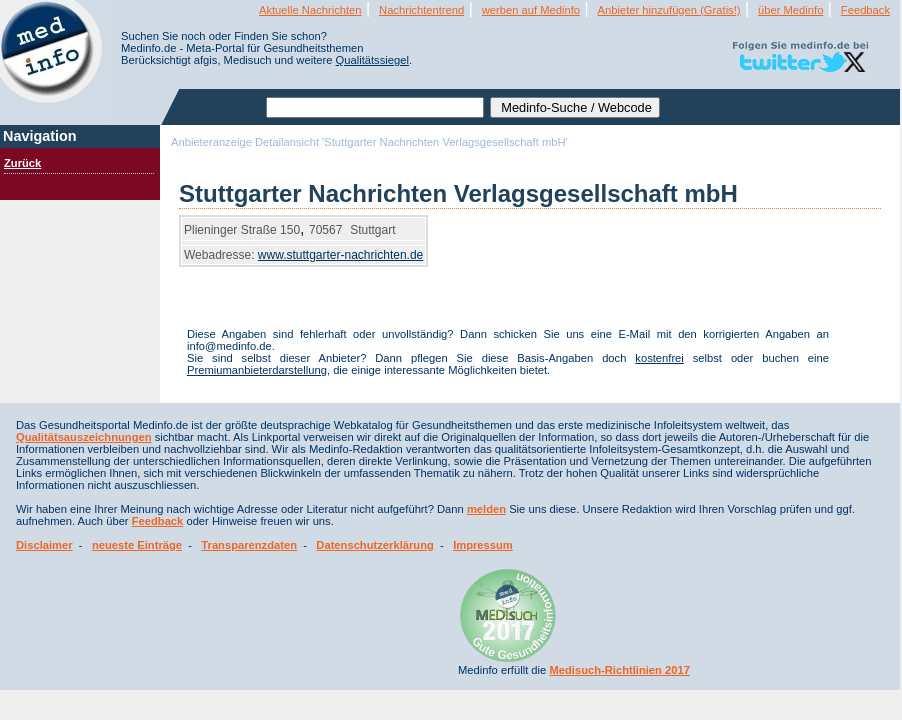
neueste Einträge (137, 545)
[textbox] (375, 107)
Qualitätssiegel (372, 60)
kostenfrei (659, 358)
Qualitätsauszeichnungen (84, 437)
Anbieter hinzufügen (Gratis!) (669, 10)
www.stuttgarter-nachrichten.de (340, 255)
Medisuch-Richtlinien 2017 (619, 670)
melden (486, 509)
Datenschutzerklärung (375, 545)
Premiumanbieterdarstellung (257, 370)
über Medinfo (790, 10)
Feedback (865, 10)
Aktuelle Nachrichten (310, 10)
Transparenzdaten (249, 545)
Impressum (483, 545)
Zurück (22, 163)
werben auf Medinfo (531, 10)
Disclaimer (44, 545)
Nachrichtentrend (421, 10)
